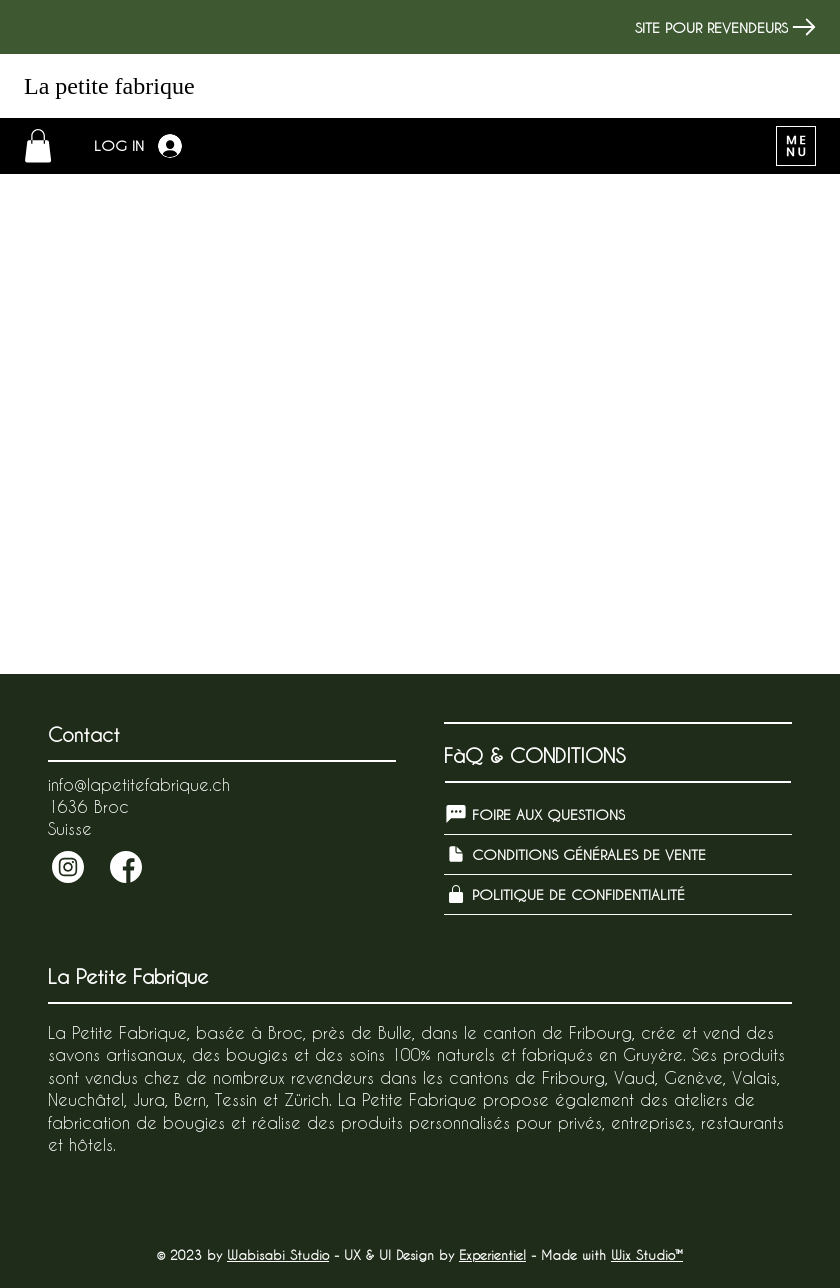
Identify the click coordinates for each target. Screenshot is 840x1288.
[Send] (68, 867)
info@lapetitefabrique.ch (139, 784)
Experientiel (492, 1254)
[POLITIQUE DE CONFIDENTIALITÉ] (618, 895)
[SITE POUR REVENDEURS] (721, 27)
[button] (38, 145)
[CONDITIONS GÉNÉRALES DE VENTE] (618, 855)
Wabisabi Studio (278, 1254)
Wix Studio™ (647, 1254)
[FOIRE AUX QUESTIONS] (618, 815)
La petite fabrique (109, 86)
